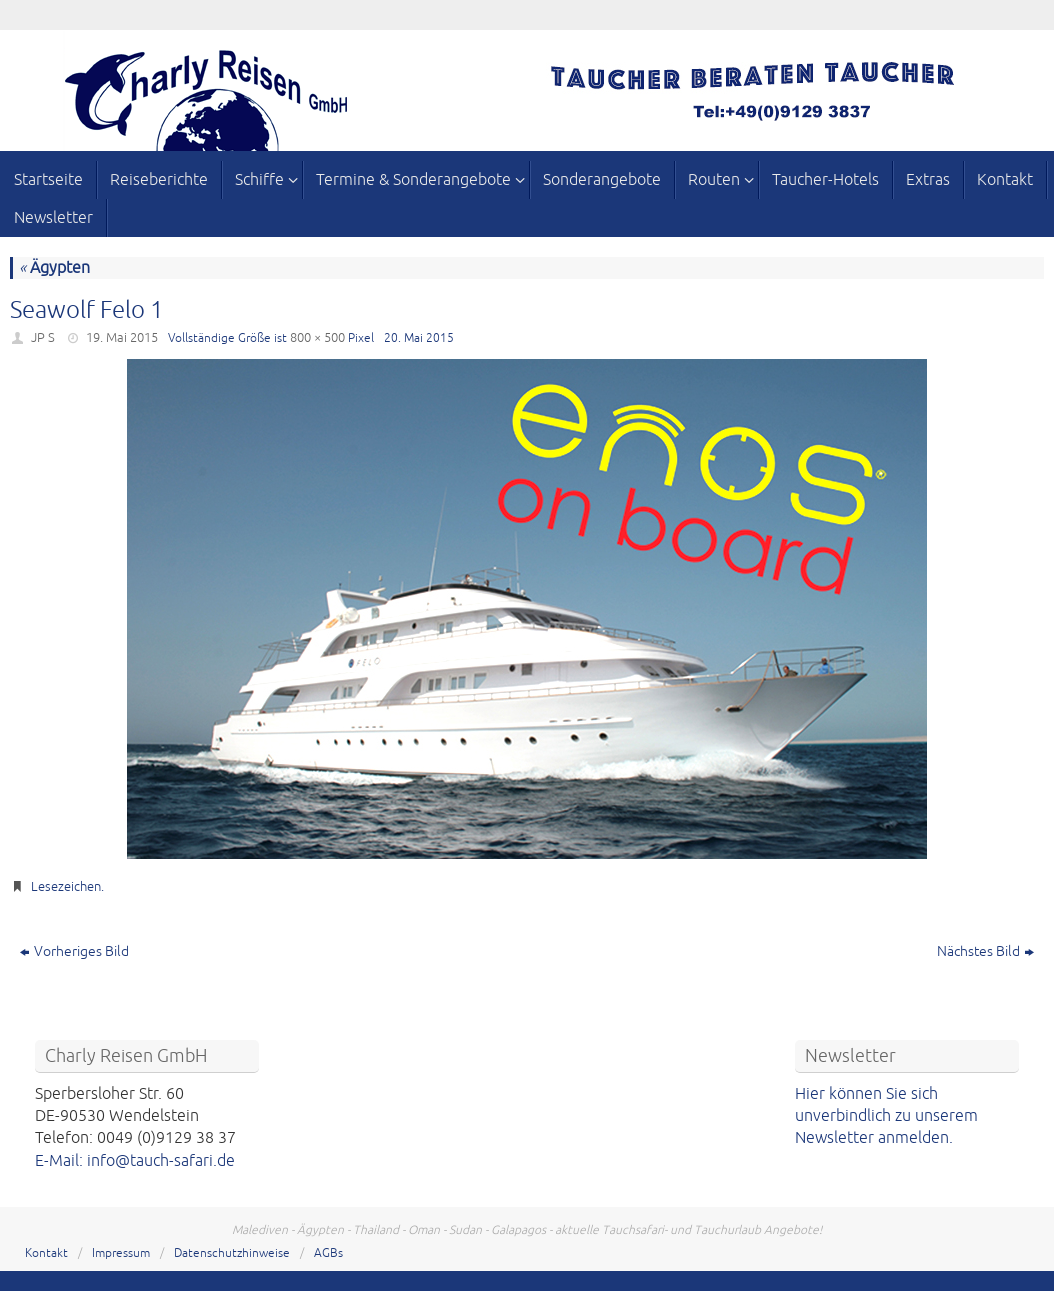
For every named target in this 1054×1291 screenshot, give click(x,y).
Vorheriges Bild (74, 951)
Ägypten (54, 268)
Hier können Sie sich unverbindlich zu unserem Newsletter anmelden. (886, 1116)
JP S (43, 338)
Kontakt (46, 1253)
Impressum (121, 1253)
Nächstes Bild (985, 951)
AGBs (328, 1253)
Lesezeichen (66, 887)
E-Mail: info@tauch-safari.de (135, 1161)
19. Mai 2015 (122, 338)
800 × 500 (317, 338)
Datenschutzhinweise (232, 1253)
